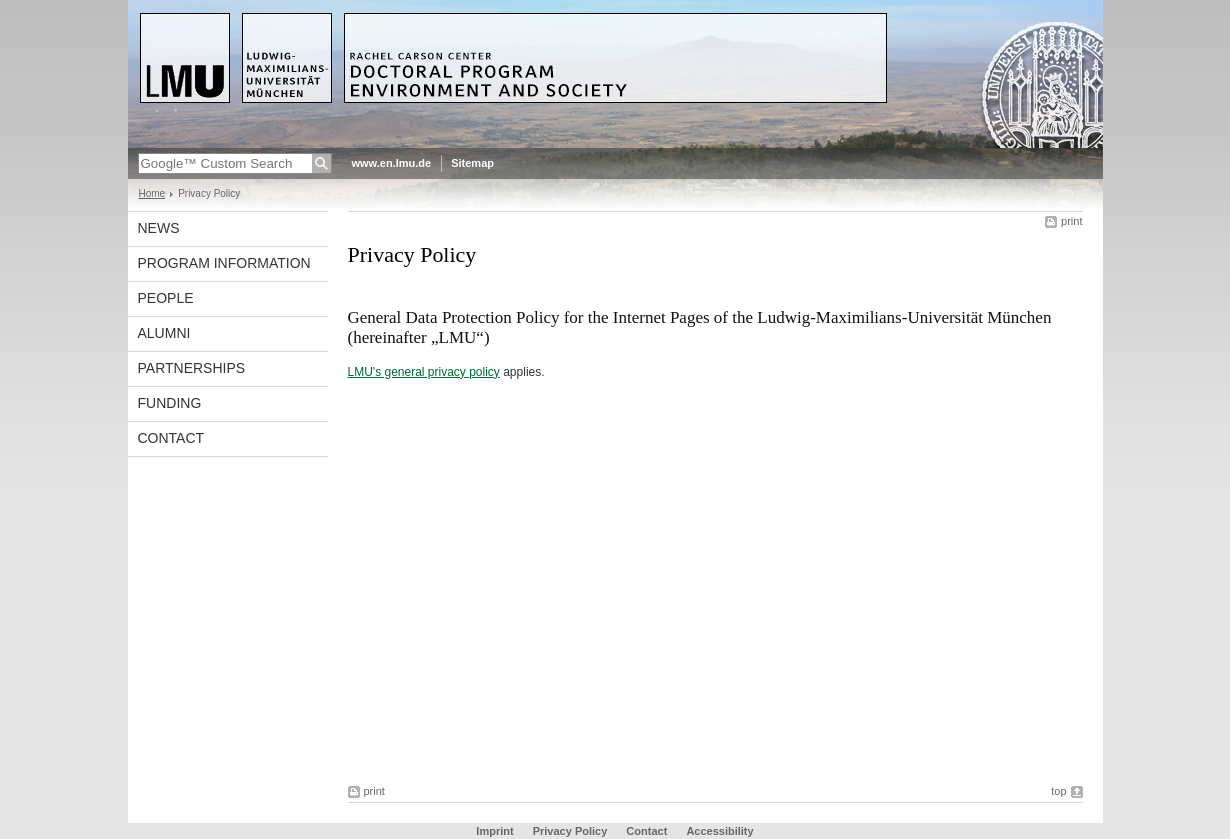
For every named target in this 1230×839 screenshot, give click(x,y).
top (1058, 791)
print (1071, 221)
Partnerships (192, 368)
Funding (170, 403)
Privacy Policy (570, 831)
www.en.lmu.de (392, 163)
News (159, 228)
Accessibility (719, 831)
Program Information (224, 263)
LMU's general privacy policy (424, 372)
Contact (171, 438)
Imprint (494, 831)
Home (152, 193)
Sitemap (472, 163)
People (166, 298)
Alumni (164, 333)
